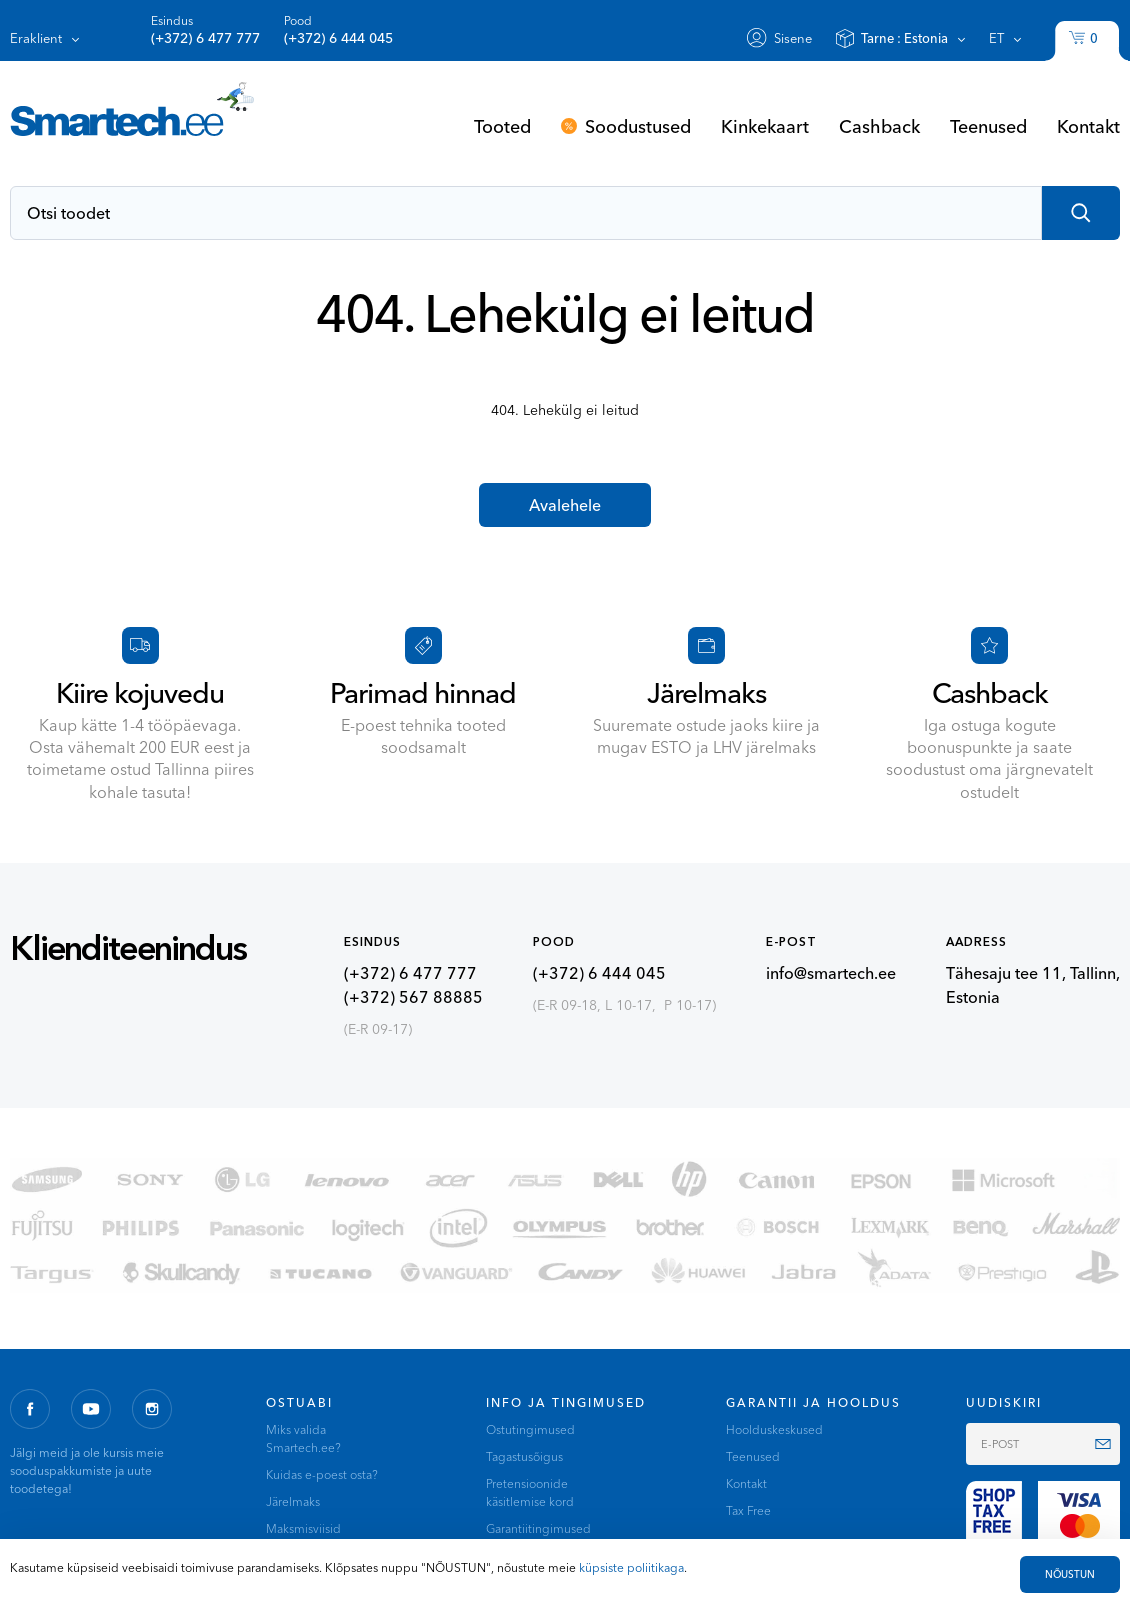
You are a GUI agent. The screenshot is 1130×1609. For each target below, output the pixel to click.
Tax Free (748, 1510)
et (996, 38)
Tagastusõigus (524, 1456)
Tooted (502, 126)
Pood (338, 30)
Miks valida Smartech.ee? (303, 1438)
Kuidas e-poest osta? (322, 1474)
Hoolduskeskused (774, 1429)
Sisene (793, 38)
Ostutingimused (530, 1429)
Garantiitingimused (538, 1528)
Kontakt (1088, 126)
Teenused (988, 126)
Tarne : (904, 38)
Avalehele (565, 505)
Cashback (879, 126)
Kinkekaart (765, 126)
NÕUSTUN (1070, 1574)
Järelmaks (293, 1501)
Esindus (205, 30)
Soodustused (638, 126)
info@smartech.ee (831, 973)
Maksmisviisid (303, 1528)
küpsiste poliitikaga (631, 1567)
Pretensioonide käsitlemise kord (530, 1492)
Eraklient (36, 38)
